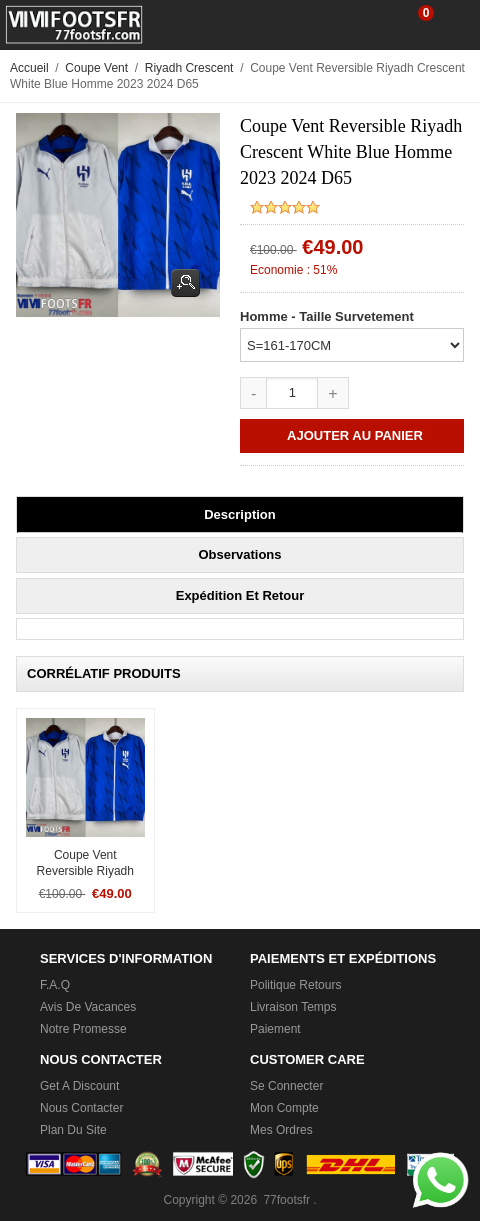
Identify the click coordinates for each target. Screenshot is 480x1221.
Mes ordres (281, 1130)
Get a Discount (79, 1086)
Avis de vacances (88, 1007)
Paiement (275, 1029)
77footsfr (286, 1200)
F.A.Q (55, 985)
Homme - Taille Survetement (327, 316)
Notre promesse (83, 1029)
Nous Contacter (81, 1108)
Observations (239, 554)
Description (240, 514)
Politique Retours (295, 985)
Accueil (29, 68)
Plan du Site (73, 1130)
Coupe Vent (96, 68)
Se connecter (286, 1086)
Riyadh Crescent (189, 68)
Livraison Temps (293, 1007)
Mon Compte (284, 1108)
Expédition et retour (240, 595)
